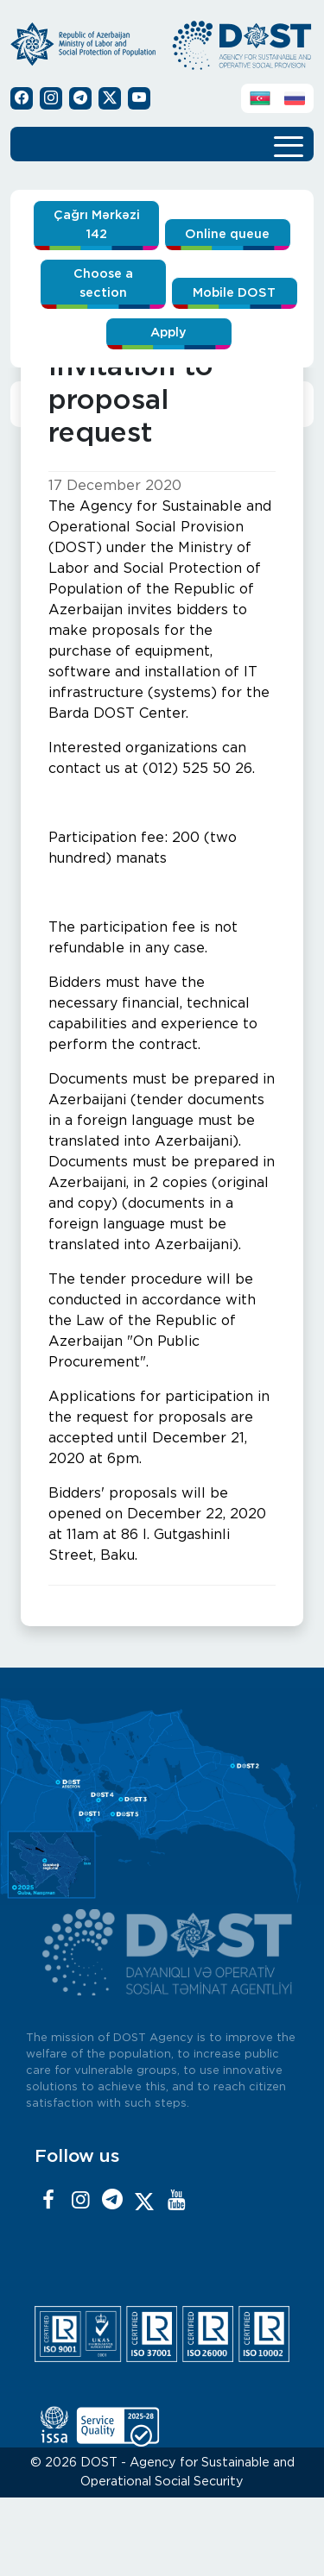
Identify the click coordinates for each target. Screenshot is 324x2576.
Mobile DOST (234, 292)
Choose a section (103, 283)
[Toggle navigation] (289, 144)
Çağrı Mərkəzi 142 (97, 225)
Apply (168, 332)
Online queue (227, 234)
